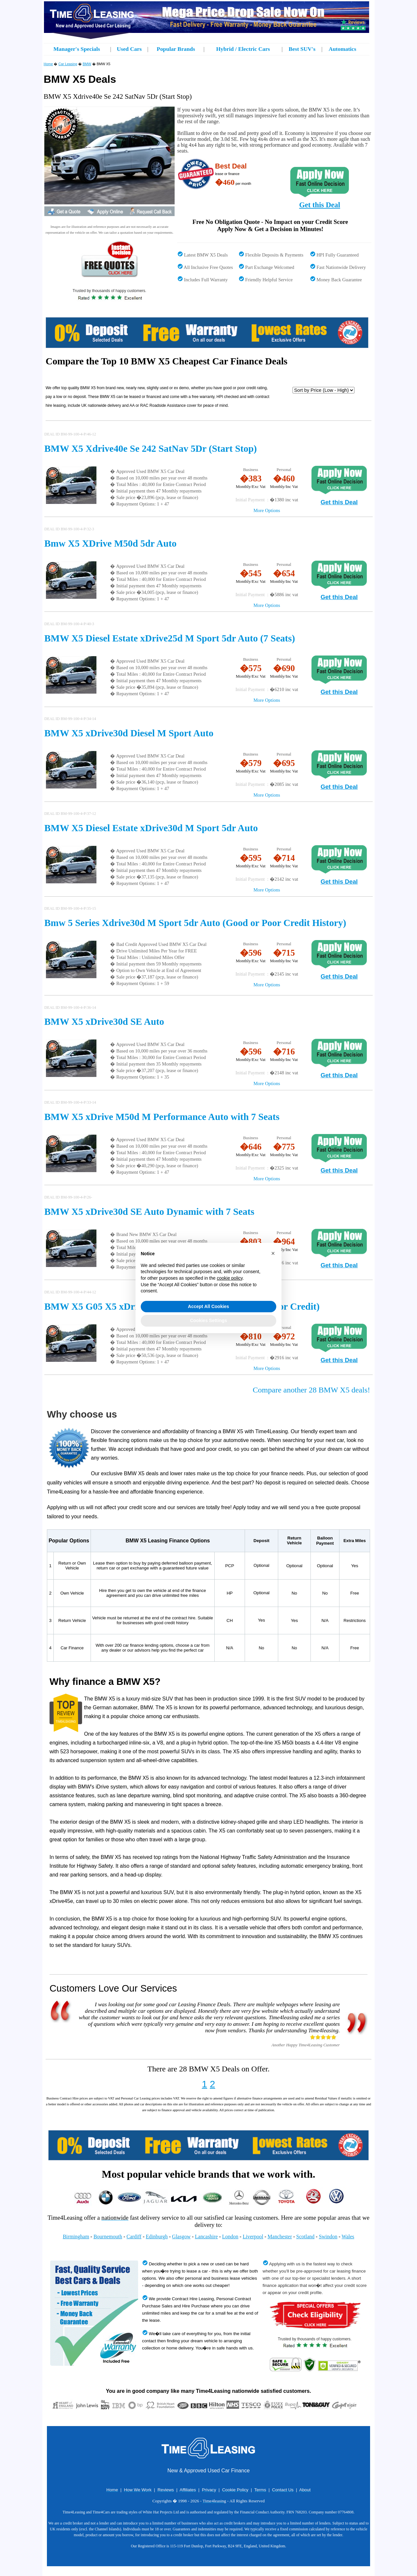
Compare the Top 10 (87, 361)
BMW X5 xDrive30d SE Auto (104, 1021)
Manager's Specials (76, 49)
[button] (273, 1253)
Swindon (328, 2236)
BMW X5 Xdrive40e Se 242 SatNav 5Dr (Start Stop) (150, 448)
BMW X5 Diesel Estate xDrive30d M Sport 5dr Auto (151, 828)
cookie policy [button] (229, 1278)
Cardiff (133, 2236)
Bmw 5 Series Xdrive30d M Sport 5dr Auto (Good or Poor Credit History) (195, 923)
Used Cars (129, 49)
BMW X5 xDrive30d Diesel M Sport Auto (128, 733)
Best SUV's (302, 49)
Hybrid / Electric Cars (243, 49)
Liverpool (253, 2236)
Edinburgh (156, 2236)
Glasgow (181, 2236)
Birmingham (76, 2236)
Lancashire (206, 2236)
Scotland (305, 2236)
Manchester (279, 2236)
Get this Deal (319, 205)
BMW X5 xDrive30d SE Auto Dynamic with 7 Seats (149, 1211)
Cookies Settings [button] (208, 1320)
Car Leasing (67, 64)
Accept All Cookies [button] (208, 1306)
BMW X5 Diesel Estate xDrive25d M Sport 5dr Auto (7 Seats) (169, 638)
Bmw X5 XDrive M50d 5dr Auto (110, 543)
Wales (348, 2236)
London (230, 2236)
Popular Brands (176, 49)
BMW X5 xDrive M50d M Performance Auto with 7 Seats (162, 1116)
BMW (87, 64)
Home (48, 64)
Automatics (342, 49)
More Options (266, 510)
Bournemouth (107, 2236)
